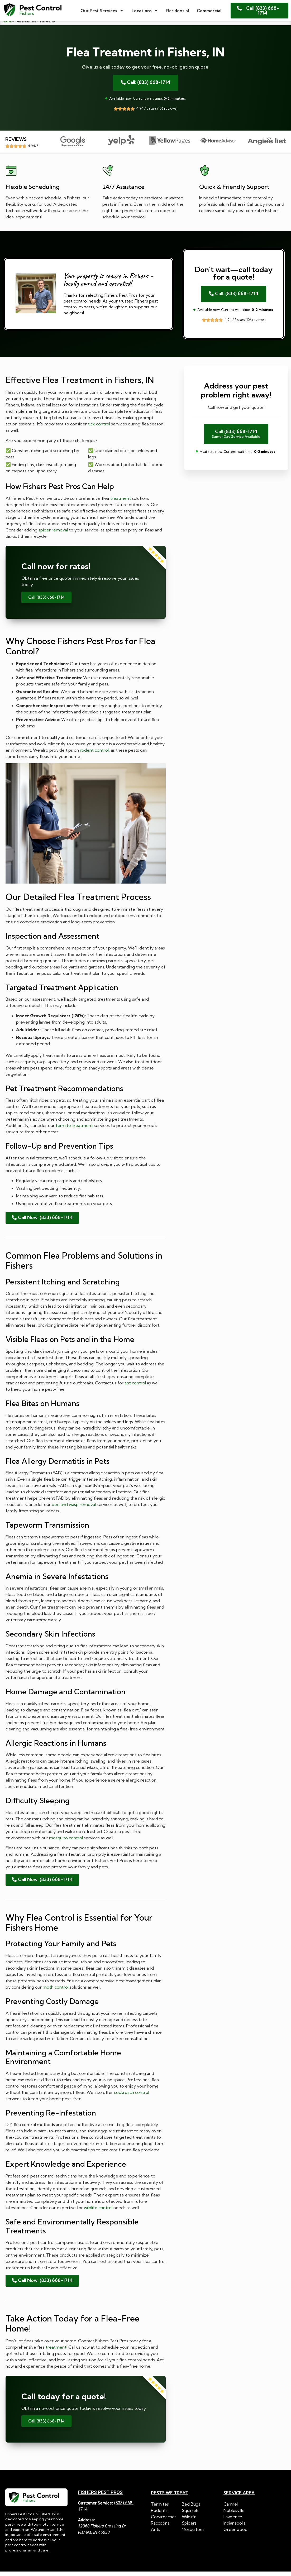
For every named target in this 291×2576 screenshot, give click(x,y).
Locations (145, 10)
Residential (177, 10)
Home (7, 25)
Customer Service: (95, 2507)
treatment (120, 502)
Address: (86, 2524)
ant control (135, 1386)
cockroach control (131, 2096)
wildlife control (98, 2211)
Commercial (209, 10)
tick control (99, 427)
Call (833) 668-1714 (46, 600)
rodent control (94, 753)
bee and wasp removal (74, 1508)
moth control (56, 1990)
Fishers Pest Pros (100, 2496)
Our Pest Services (102, 10)
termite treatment (74, 1129)
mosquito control (66, 1841)
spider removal (53, 533)
